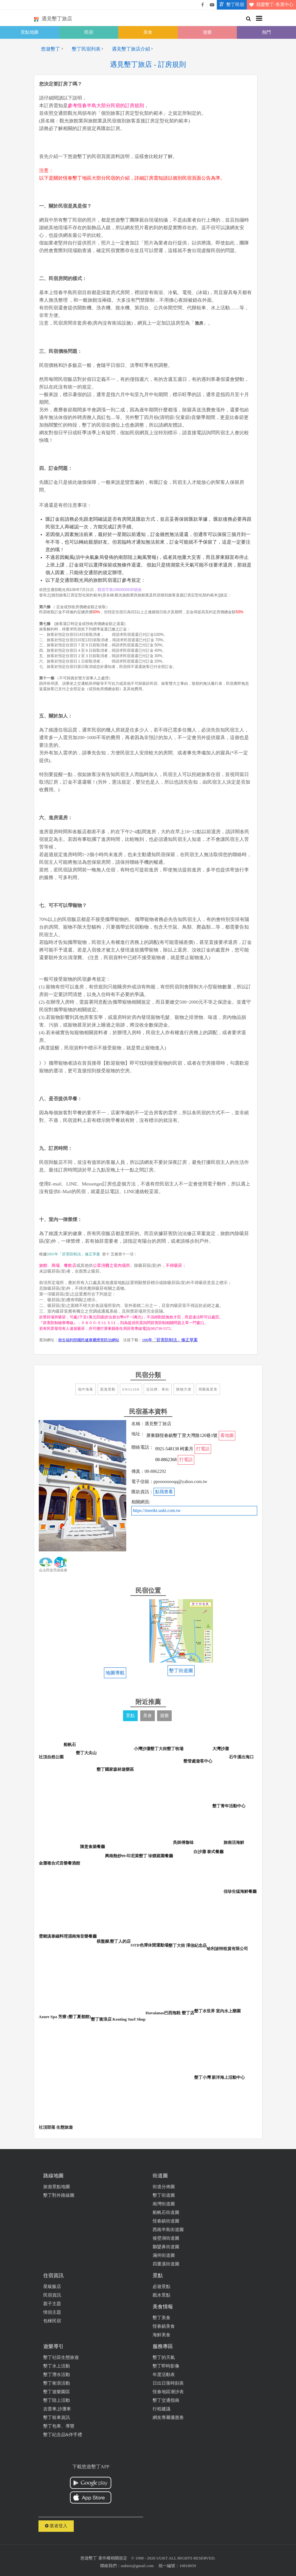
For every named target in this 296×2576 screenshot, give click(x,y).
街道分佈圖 (164, 2186)
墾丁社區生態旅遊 (61, 2357)
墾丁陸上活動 (56, 2400)
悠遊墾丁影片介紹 (212, 5)
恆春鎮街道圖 (166, 2221)
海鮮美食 (161, 2334)
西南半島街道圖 (168, 2229)
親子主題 (52, 2303)
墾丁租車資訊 (56, 2417)
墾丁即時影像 (166, 2366)
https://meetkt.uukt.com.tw (157, 1510)
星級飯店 (52, 2286)
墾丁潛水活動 (56, 2374)
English (131, 1389)
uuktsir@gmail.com (137, 2565)
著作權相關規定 (112, 2558)
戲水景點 (161, 2295)
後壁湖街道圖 (166, 2238)
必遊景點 (161, 2286)
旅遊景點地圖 (56, 2186)
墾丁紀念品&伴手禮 (62, 2434)
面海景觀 (107, 1389)
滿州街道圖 (164, 2255)
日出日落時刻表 (168, 2383)
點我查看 (164, 1491)
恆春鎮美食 (164, 2326)
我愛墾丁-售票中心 (270, 5)
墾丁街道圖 (164, 2195)
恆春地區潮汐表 (168, 2391)
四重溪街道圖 (166, 2264)
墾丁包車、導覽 (58, 2426)
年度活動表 (164, 2374)
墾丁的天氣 (164, 2357)
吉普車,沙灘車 (57, 2409)
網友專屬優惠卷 (168, 2417)
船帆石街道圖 (166, 2212)
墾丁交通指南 (166, 2400)
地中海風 (85, 1389)
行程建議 (161, 2409)
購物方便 (183, 1389)
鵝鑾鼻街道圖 (166, 2246)
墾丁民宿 (230, 5)
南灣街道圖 (164, 2204)
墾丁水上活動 (56, 2366)
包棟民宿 (52, 2320)
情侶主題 (52, 2312)
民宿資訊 (52, 2295)
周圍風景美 (207, 1389)
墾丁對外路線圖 (58, 2195)
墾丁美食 (161, 2317)
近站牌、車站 (157, 1389)
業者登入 (56, 2526)
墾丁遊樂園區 (56, 2391)
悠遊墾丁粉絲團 (202, 5)
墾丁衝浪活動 (56, 2383)
